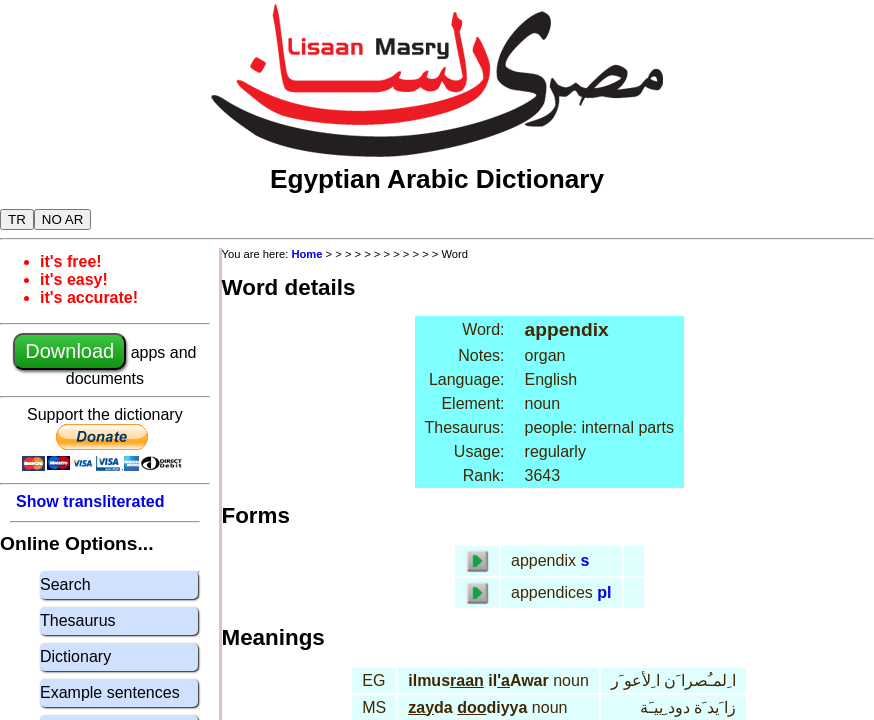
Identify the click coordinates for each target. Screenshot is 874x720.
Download (69, 351)
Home (306, 254)
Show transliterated (90, 501)
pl (604, 592)
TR (17, 219)
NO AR (62, 219)
